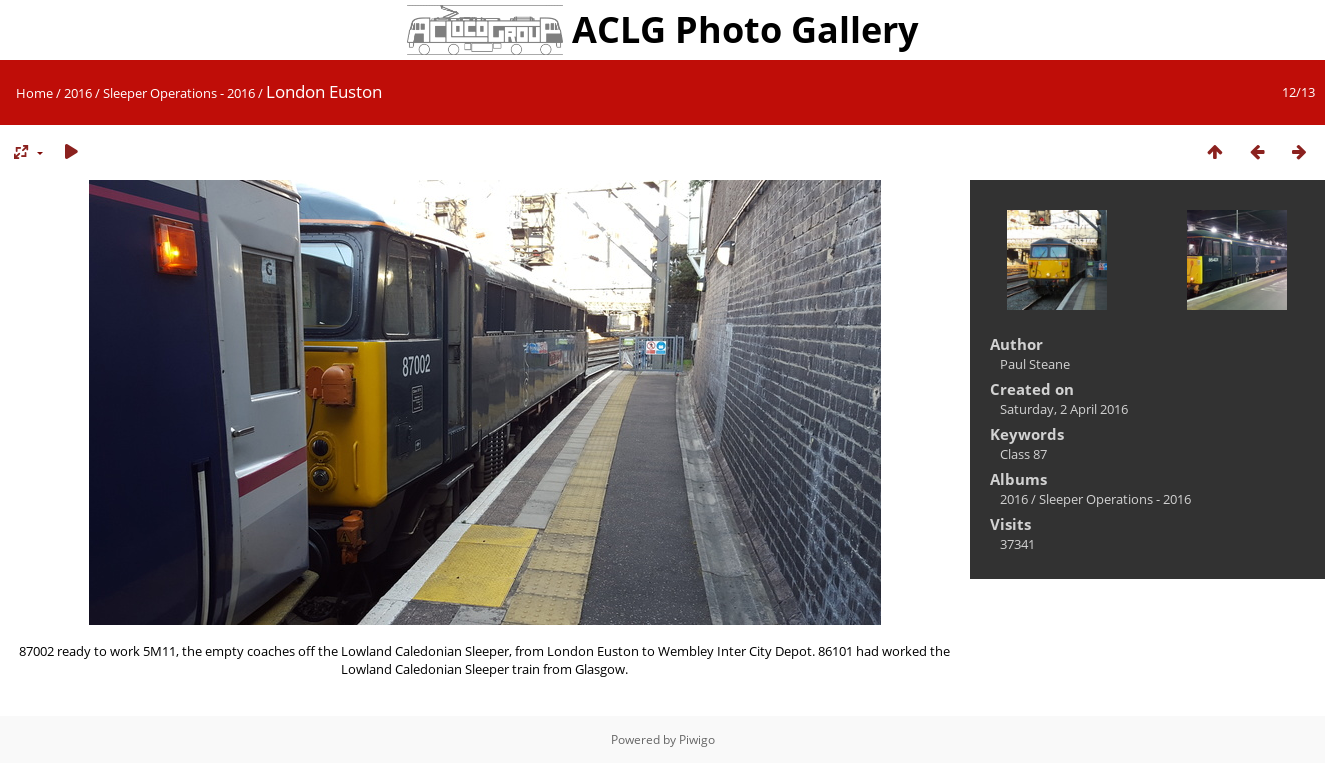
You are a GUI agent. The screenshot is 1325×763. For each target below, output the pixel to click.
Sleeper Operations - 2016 (179, 93)
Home (34, 93)
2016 (78, 93)
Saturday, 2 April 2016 (1064, 409)
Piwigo (697, 739)
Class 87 (1023, 454)
